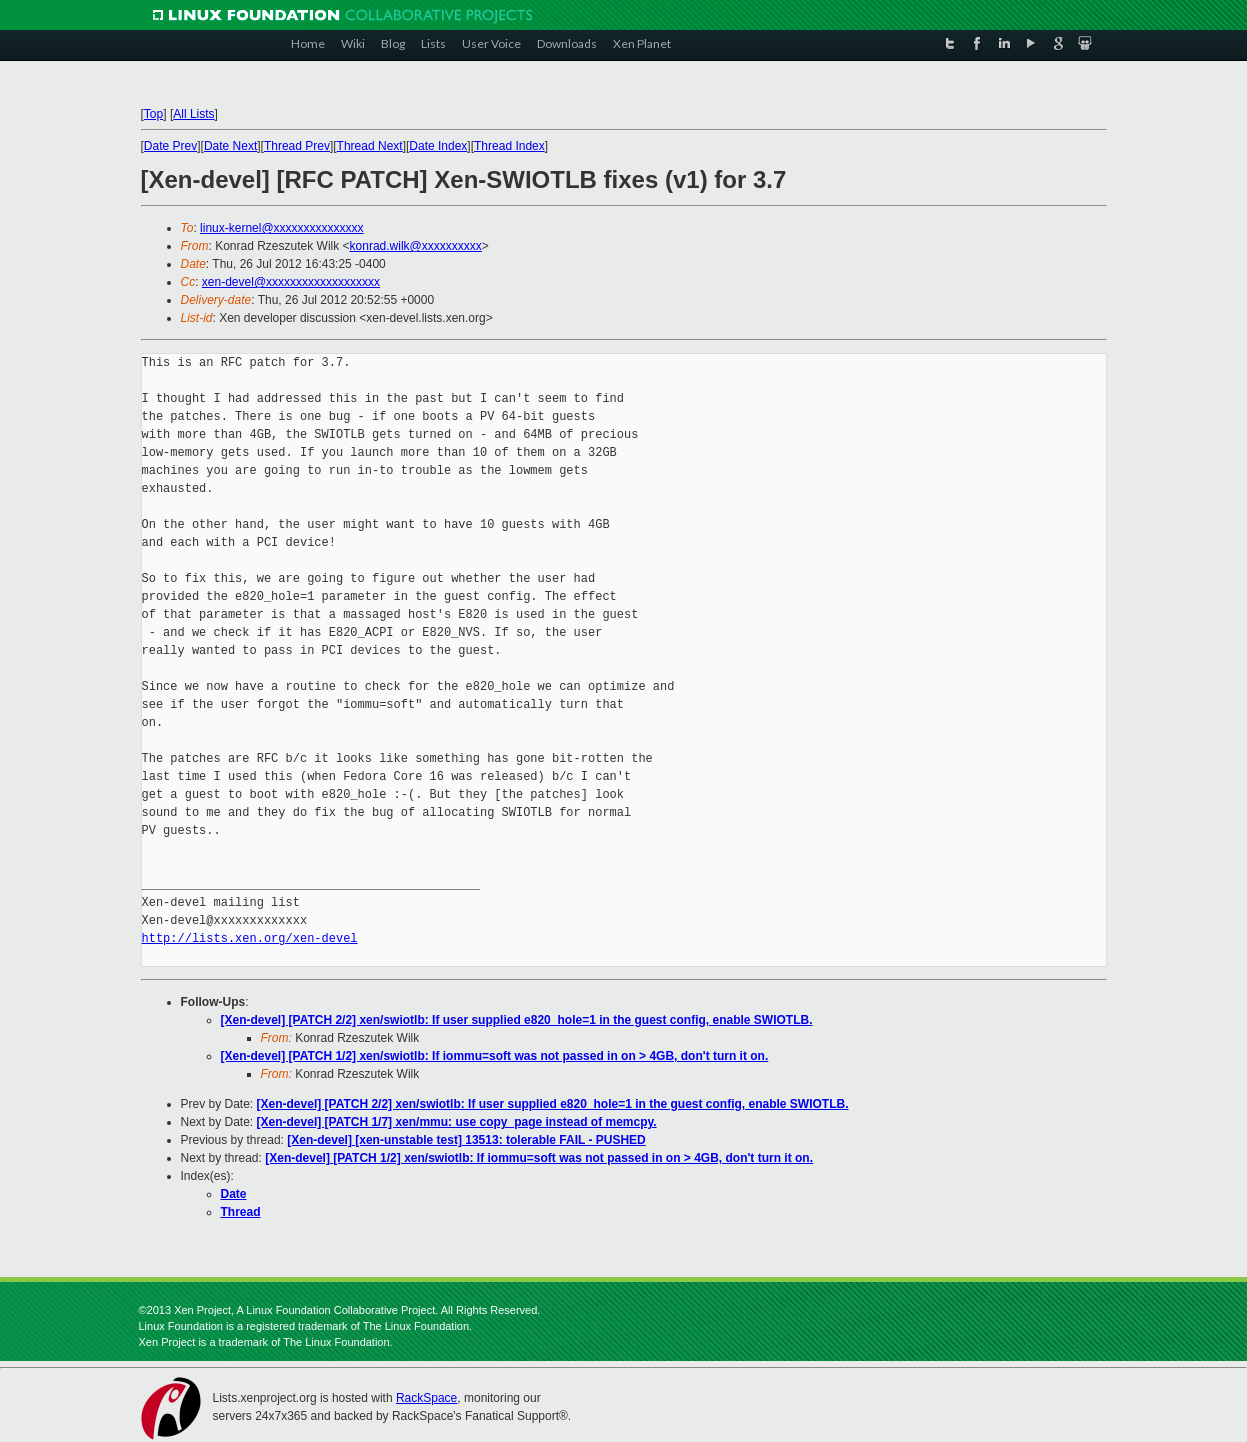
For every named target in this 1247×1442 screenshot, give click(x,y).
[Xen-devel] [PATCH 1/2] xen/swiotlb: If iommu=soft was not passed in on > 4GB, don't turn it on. (495, 1056)
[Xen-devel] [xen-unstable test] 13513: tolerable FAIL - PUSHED (466, 1140)
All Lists (193, 114)
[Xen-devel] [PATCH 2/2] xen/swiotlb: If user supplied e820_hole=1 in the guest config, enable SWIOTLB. (517, 1020)
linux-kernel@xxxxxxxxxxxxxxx (282, 228)
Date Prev (170, 146)
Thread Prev (297, 146)
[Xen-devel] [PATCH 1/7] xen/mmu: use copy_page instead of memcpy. (457, 1122)
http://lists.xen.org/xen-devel (250, 938)
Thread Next (370, 146)
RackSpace (426, 1398)
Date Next (230, 146)
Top (153, 114)
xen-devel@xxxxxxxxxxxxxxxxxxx (291, 282)
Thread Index (509, 146)
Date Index (438, 146)
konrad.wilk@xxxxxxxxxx (416, 246)
